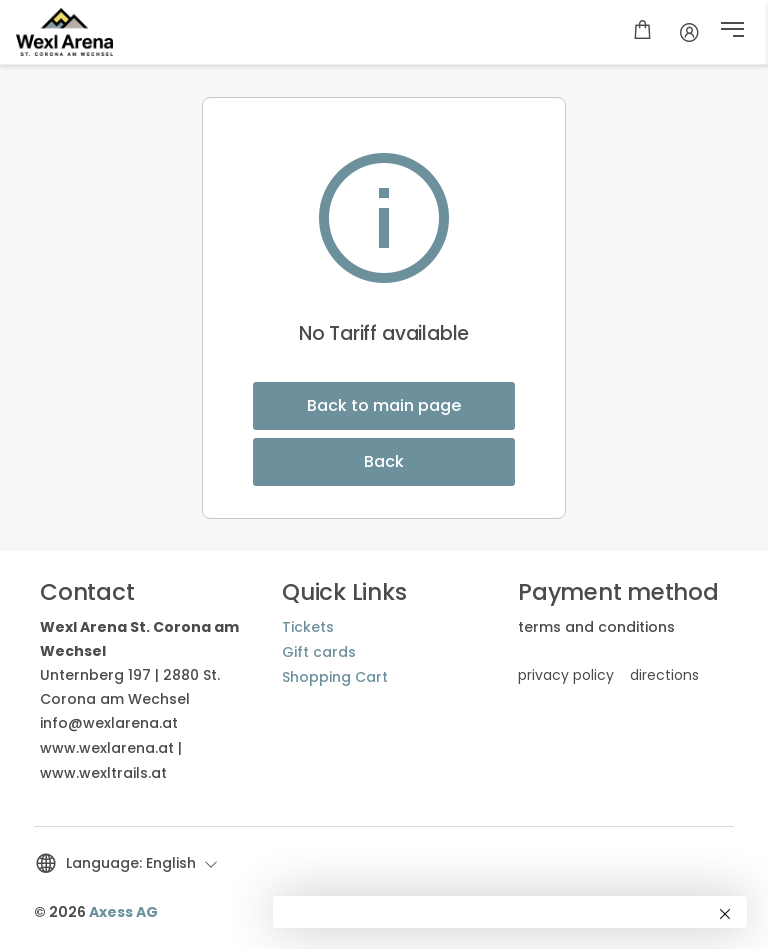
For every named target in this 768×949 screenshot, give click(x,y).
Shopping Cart (335, 677)
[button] (732, 32)
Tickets (308, 627)
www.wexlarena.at (107, 748)
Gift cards (319, 652)
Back (384, 461)
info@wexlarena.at (109, 723)
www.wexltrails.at (103, 773)
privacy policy (566, 675)
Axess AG (123, 912)
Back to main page (384, 405)
